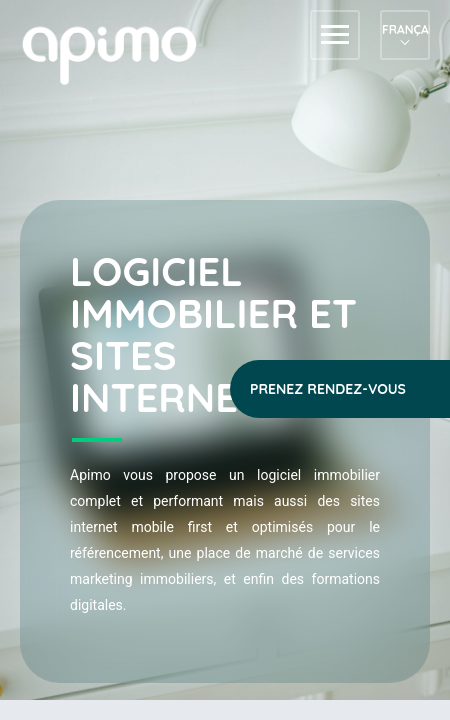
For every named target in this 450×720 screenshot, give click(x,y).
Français (405, 29)
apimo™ (120, 53)
